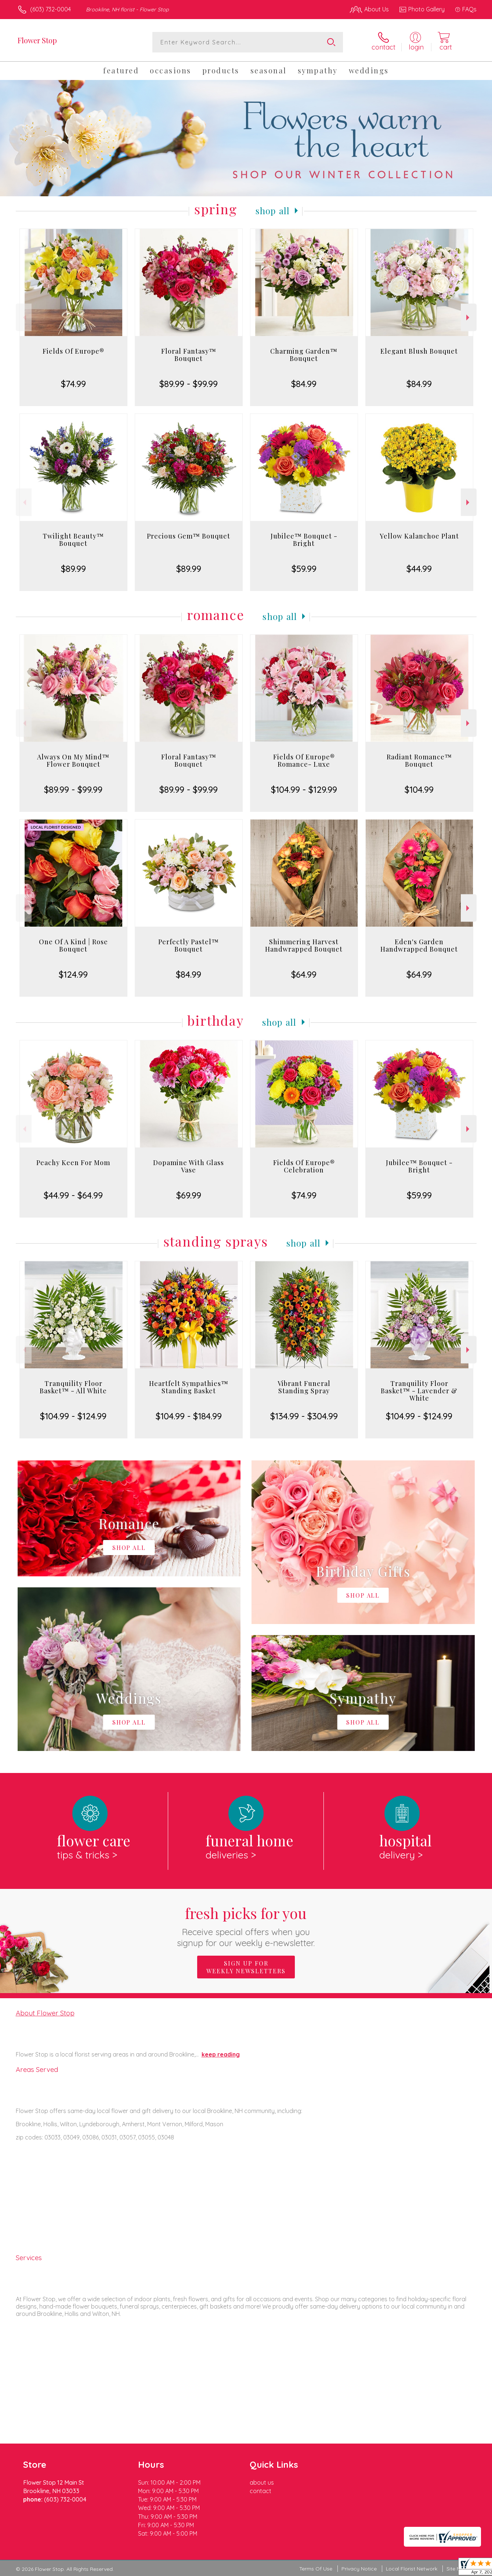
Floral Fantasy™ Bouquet (188, 355)
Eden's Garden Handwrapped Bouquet (419, 945)
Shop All (273, 210)
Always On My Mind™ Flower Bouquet (73, 760)
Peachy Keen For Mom (73, 1162)
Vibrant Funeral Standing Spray (304, 1387)
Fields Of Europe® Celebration (304, 1166)
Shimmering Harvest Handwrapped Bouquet (304, 945)
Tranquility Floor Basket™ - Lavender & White (419, 1390)
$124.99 (73, 974)
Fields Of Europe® (73, 351)
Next (469, 317)
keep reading (221, 2054)
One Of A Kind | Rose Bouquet (73, 945)
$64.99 (303, 974)
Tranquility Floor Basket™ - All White (73, 1387)
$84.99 (303, 383)
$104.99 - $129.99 (304, 789)
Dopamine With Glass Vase (188, 1166)
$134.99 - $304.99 (304, 1416)
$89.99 (73, 568)
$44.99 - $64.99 (73, 1195)
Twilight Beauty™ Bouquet (73, 540)
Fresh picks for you (246, 1925)
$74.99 (73, 383)
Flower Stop (37, 40)
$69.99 (188, 1195)
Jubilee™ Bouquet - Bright (304, 540)
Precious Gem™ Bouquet (188, 536)
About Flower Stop (45, 2012)
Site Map (456, 2568)
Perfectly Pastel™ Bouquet (188, 945)
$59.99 (304, 568)
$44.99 (419, 568)
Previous (24, 317)
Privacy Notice (359, 2568)
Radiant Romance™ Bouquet (419, 760)
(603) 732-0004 (50, 9)
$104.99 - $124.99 (73, 1416)
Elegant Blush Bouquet (419, 351)
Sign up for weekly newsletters (246, 1967)
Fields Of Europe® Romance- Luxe (304, 760)
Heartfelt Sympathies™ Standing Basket (188, 1387)
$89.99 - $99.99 (188, 383)
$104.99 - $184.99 (189, 1416)
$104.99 (419, 789)
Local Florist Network (411, 2568)
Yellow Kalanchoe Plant (419, 536)
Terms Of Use (315, 2568)
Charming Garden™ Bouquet (303, 355)
